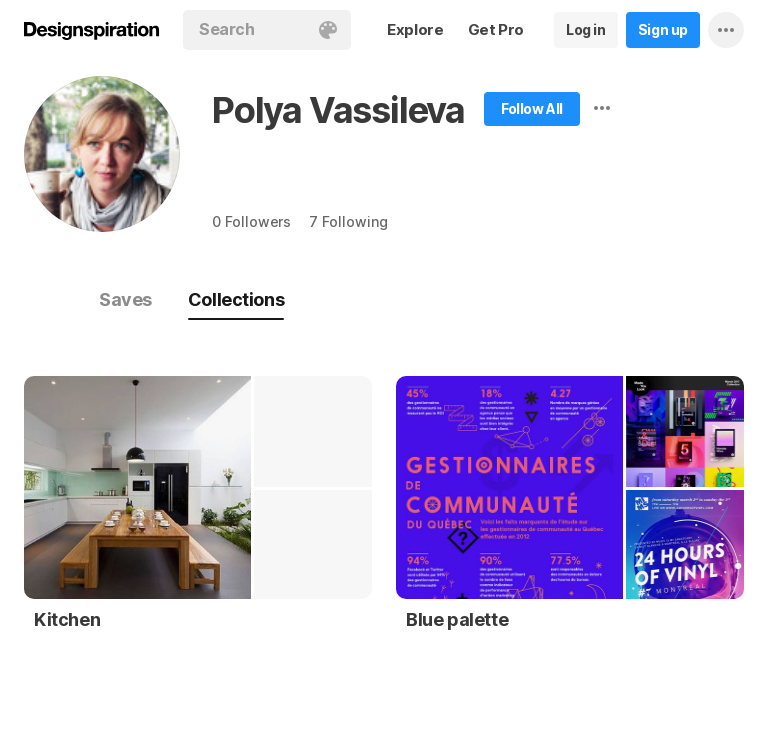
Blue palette (457, 619)
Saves (125, 299)
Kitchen (67, 619)
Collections (236, 299)
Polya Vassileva (338, 110)
